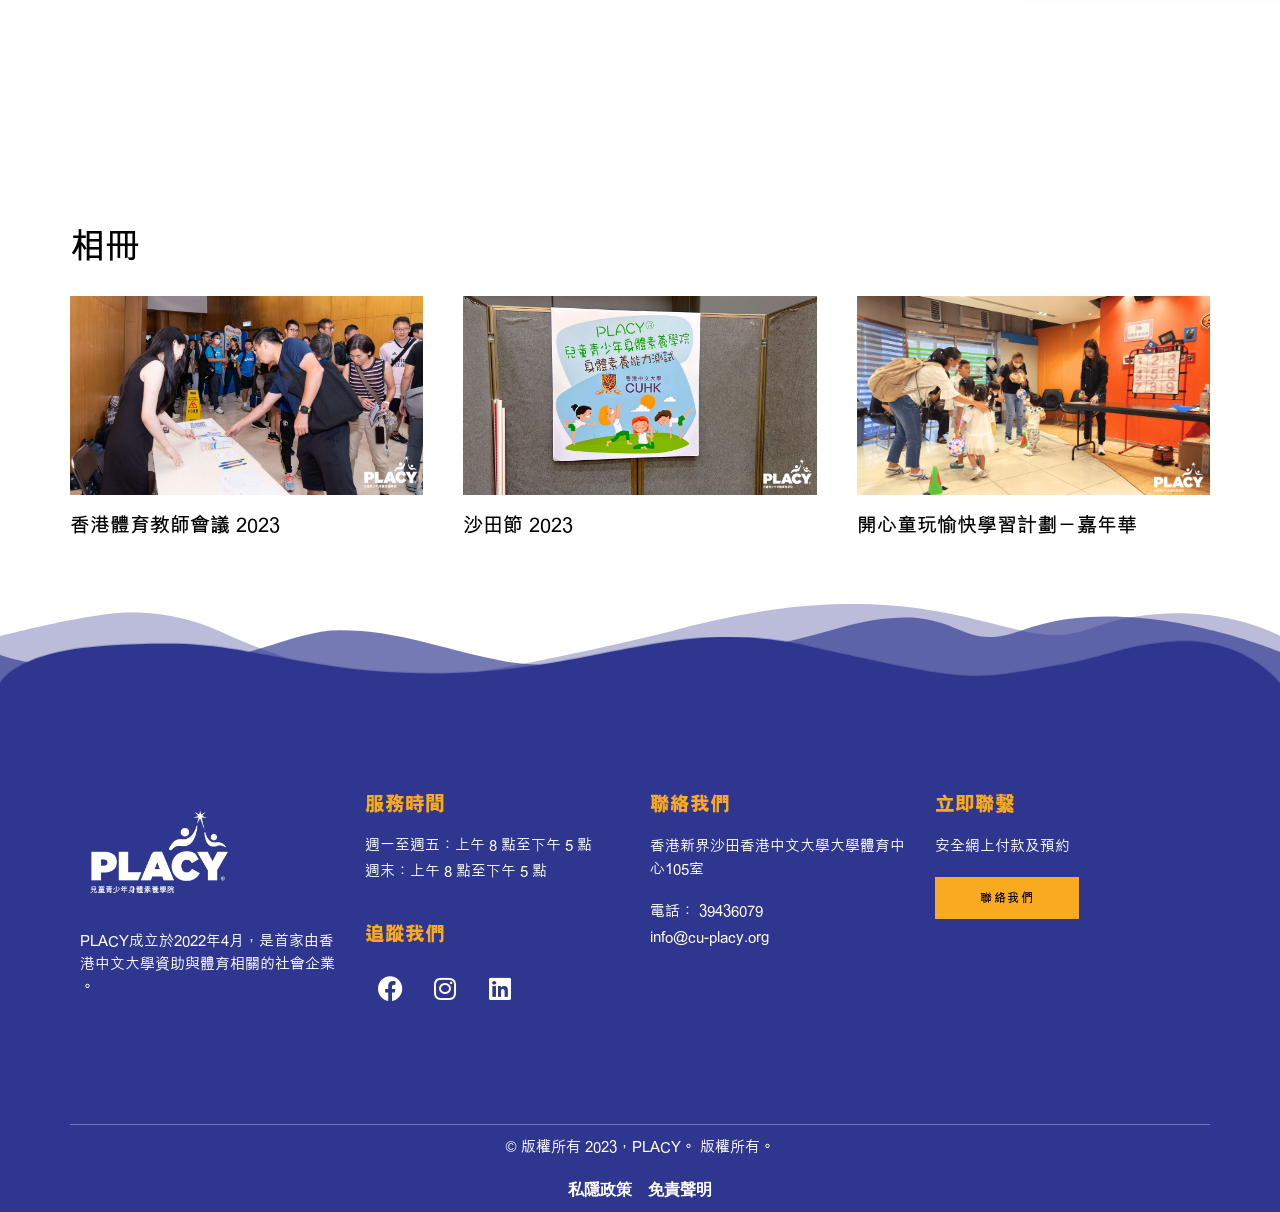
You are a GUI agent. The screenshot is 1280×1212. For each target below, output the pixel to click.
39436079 (731, 910)
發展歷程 (584, 53)
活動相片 (674, 99)
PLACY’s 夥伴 (858, 53)
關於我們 (504, 53)
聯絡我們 (754, 99)
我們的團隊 (750, 53)
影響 (607, 99)
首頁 (383, 53)
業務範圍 (530, 100)
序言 (437, 53)
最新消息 (664, 53)
